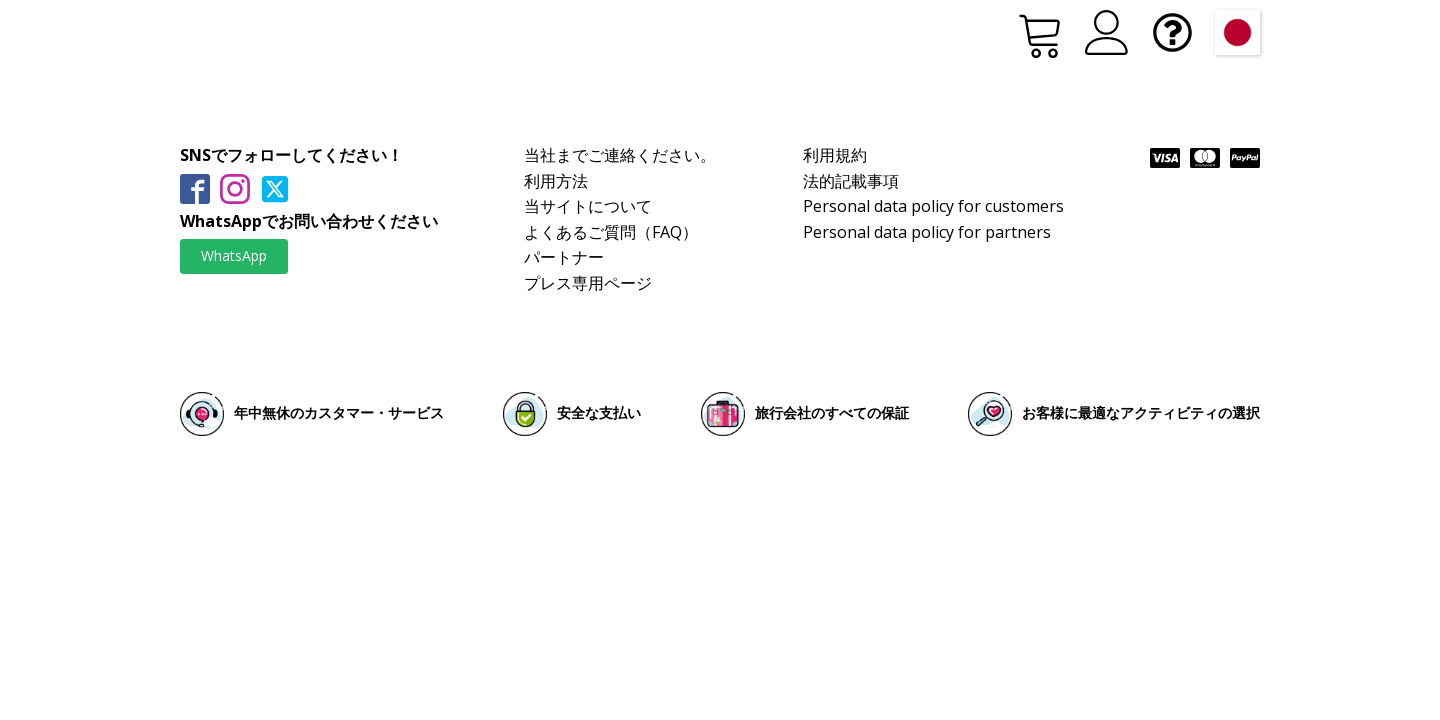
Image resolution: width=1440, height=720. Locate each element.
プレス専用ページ (588, 283)
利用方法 (556, 181)
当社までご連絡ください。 (620, 155)
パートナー (564, 257)
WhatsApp (234, 255)
